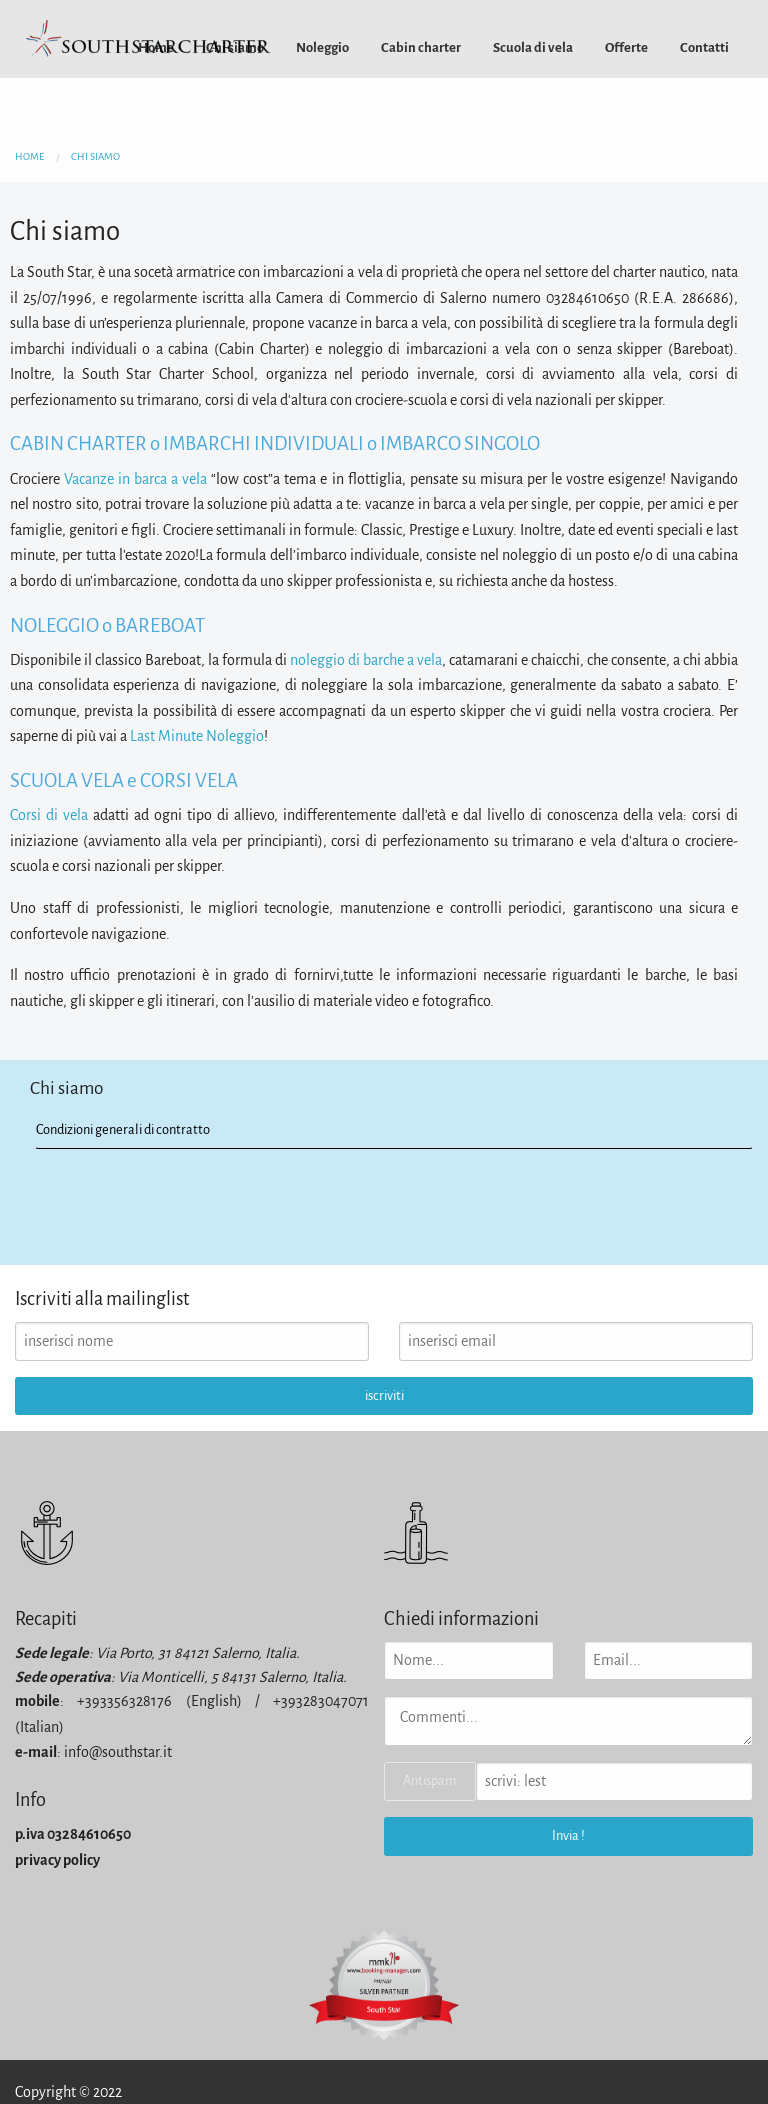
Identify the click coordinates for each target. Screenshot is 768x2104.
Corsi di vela (49, 815)
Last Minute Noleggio (197, 736)
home (29, 156)
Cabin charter (421, 47)
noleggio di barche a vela (366, 660)
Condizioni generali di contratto (123, 1129)
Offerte (626, 47)
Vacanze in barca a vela (135, 479)
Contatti (704, 47)
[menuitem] (322, 47)
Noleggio (322, 47)
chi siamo (95, 156)
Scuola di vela (533, 47)
